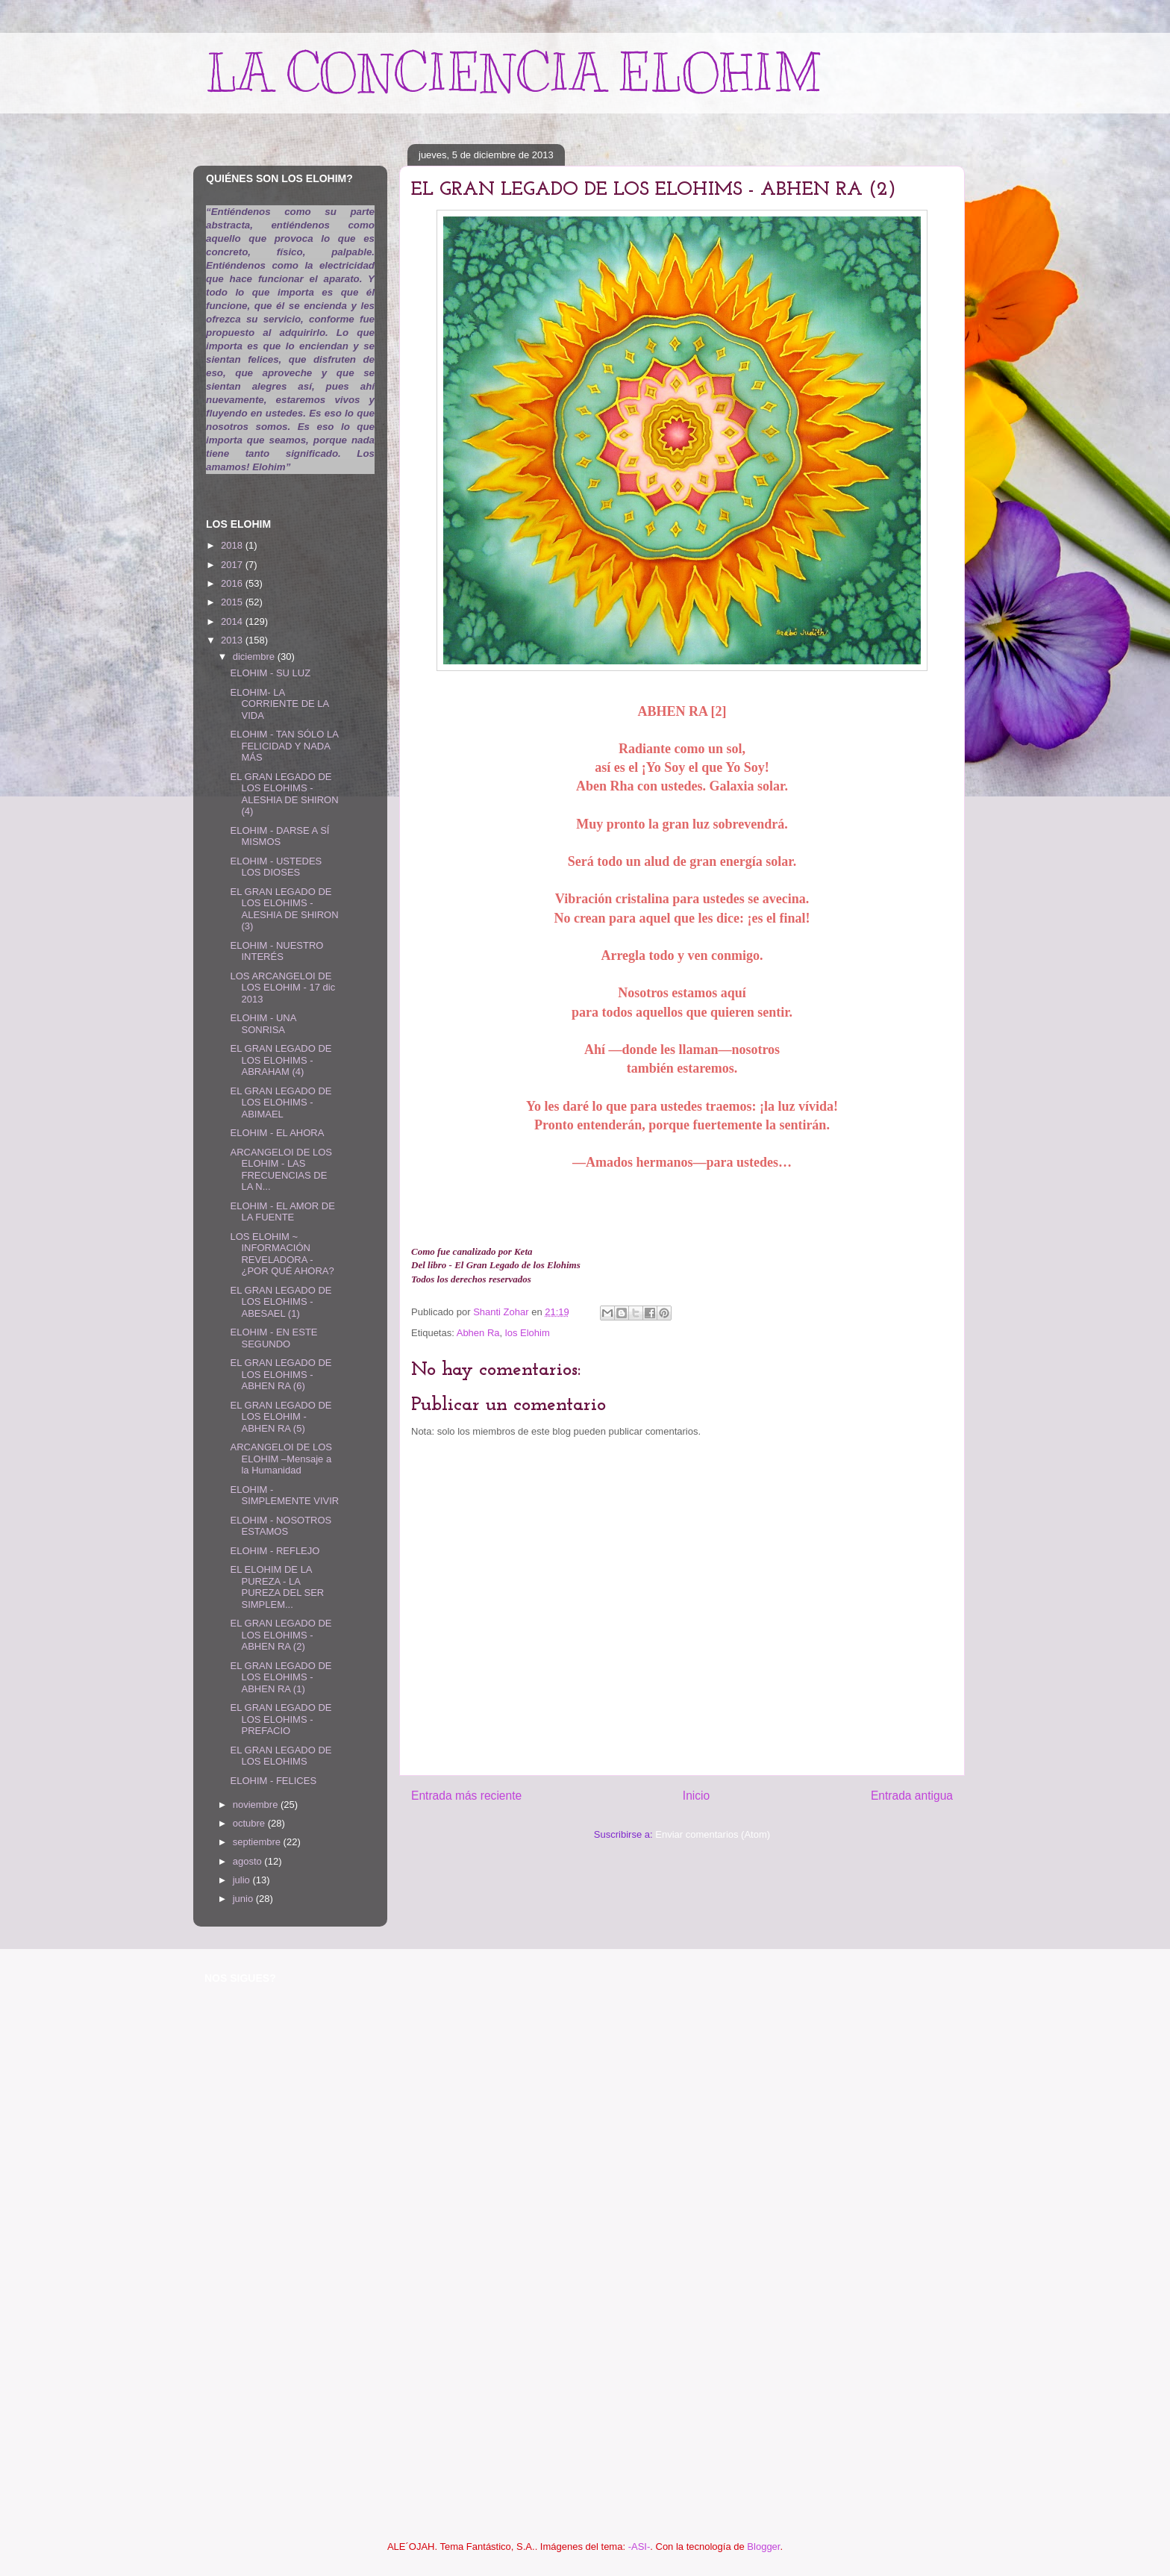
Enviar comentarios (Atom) (712, 1834)
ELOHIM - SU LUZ (270, 673)
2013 (233, 640)
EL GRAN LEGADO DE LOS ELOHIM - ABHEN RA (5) (280, 1417)
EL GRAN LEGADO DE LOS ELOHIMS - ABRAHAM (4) (280, 1060)
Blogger (763, 2546)
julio (243, 1880)
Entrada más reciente (466, 1795)
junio (244, 1898)
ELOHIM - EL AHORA (277, 1132)
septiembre (258, 1841)
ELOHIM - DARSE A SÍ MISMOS (279, 836)
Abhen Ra (478, 1332)
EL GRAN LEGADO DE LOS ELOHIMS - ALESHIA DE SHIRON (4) (284, 794)
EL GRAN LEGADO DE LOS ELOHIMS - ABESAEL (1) (280, 1302)
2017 (233, 564)
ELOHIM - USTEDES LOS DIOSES (276, 867)
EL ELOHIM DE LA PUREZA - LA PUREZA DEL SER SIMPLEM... (277, 1587)
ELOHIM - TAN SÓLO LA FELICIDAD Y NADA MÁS (284, 746)
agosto (249, 1861)
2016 (233, 583)
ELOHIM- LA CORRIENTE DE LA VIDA (279, 704)
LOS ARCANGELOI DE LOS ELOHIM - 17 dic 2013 (282, 987)
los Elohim (527, 1332)
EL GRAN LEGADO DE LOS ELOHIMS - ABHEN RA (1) (280, 1677)
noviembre (257, 1804)
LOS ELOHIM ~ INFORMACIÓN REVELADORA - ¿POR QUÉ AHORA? (282, 1254)
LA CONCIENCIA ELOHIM (513, 72)
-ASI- (639, 2546)
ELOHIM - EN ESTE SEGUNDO (273, 1338)
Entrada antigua (912, 1795)
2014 (233, 621)
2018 (233, 545)
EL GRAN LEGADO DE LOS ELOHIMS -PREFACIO (280, 1719)
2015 (233, 602)
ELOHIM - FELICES (273, 1780)
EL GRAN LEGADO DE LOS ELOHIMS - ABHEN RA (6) (280, 1374)
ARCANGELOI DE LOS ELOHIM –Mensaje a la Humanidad (281, 1458)
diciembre (255, 656)
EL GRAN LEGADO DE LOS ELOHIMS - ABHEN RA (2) (280, 1635)
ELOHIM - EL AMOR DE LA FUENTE (282, 1211)
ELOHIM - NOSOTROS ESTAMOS (280, 1526)
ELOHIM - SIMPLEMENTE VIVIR (284, 1495)
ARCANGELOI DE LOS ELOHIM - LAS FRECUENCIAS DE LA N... (281, 1170)
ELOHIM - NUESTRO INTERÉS (276, 951)
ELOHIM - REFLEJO (274, 1550)
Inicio (696, 1795)
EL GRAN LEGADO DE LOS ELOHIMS (280, 1756)
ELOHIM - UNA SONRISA (262, 1023)
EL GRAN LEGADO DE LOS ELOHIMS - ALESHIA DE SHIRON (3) (284, 909)
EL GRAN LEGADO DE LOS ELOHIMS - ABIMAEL (280, 1102)
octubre (250, 1823)
